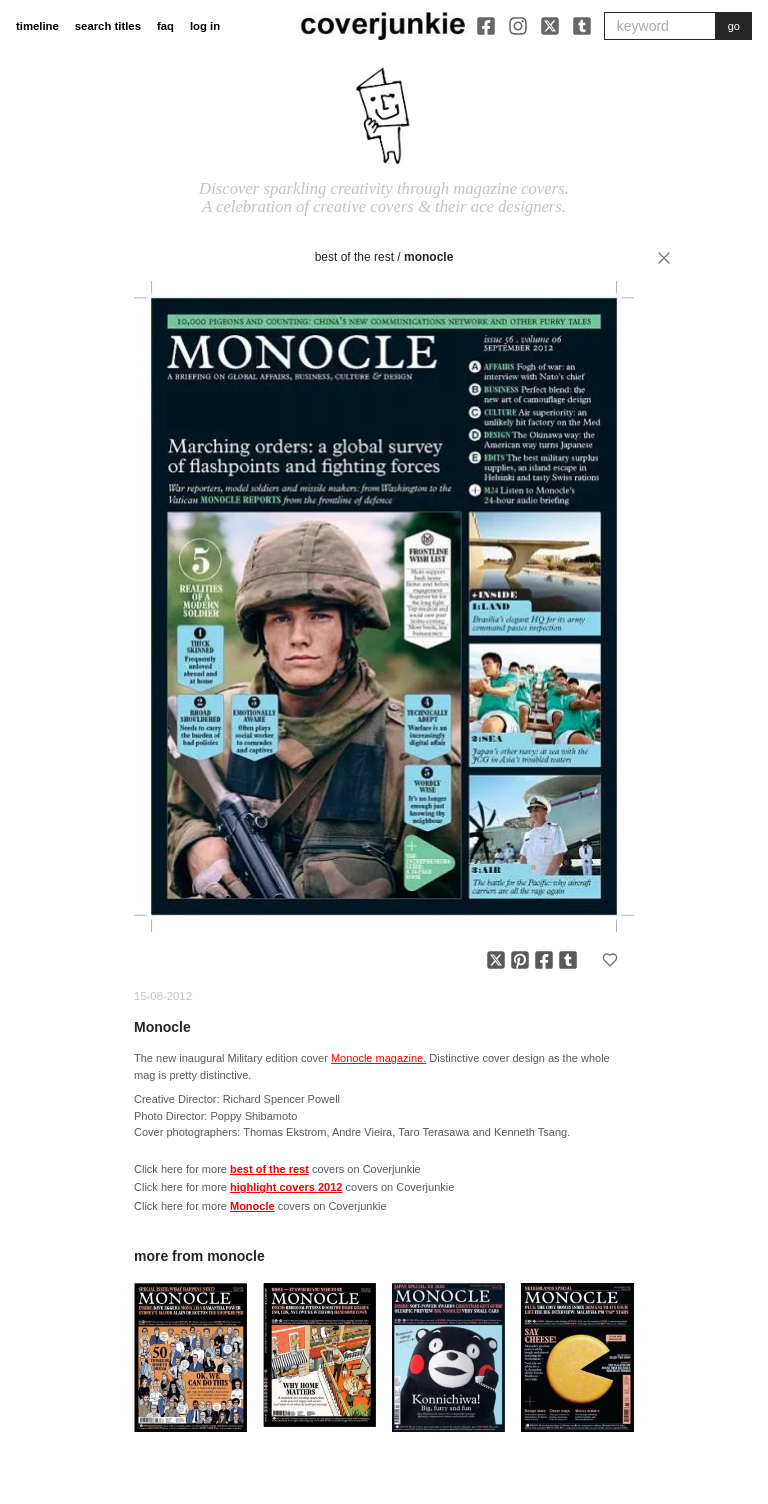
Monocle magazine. (378, 1058)
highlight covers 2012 (286, 1187)
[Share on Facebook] (544, 960)
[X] (550, 26)
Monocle (428, 257)
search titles (108, 26)
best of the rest (354, 257)
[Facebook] (486, 26)
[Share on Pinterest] (520, 960)
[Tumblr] (582, 26)
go (734, 26)
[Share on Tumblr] (568, 960)
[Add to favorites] (610, 960)
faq (165, 26)
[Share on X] (496, 960)
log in (205, 26)
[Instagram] (518, 26)
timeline (37, 26)
